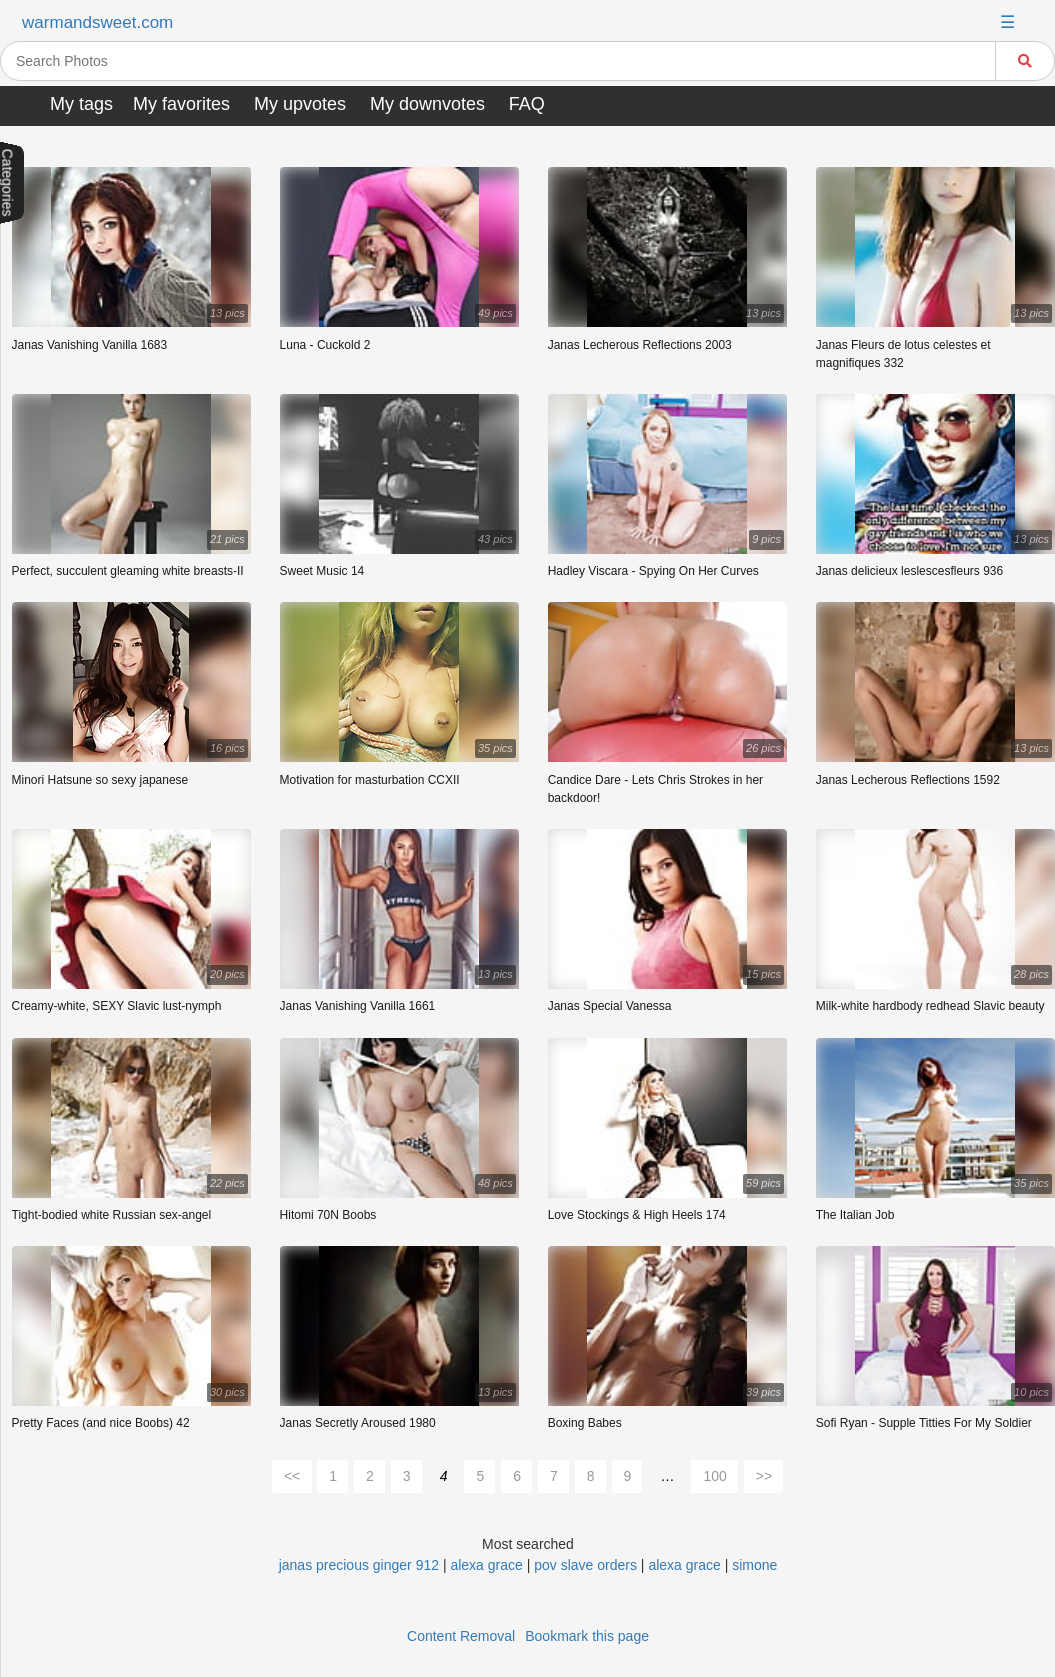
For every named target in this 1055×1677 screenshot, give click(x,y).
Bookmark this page (587, 1636)
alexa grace (486, 1565)
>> (764, 1476)
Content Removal (461, 1636)
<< (292, 1476)
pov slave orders (585, 1565)
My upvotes (300, 104)
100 (714, 1476)
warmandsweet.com (97, 22)
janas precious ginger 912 (359, 1565)
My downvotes (427, 104)
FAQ (527, 104)
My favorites (181, 104)
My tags (81, 104)
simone (754, 1565)
